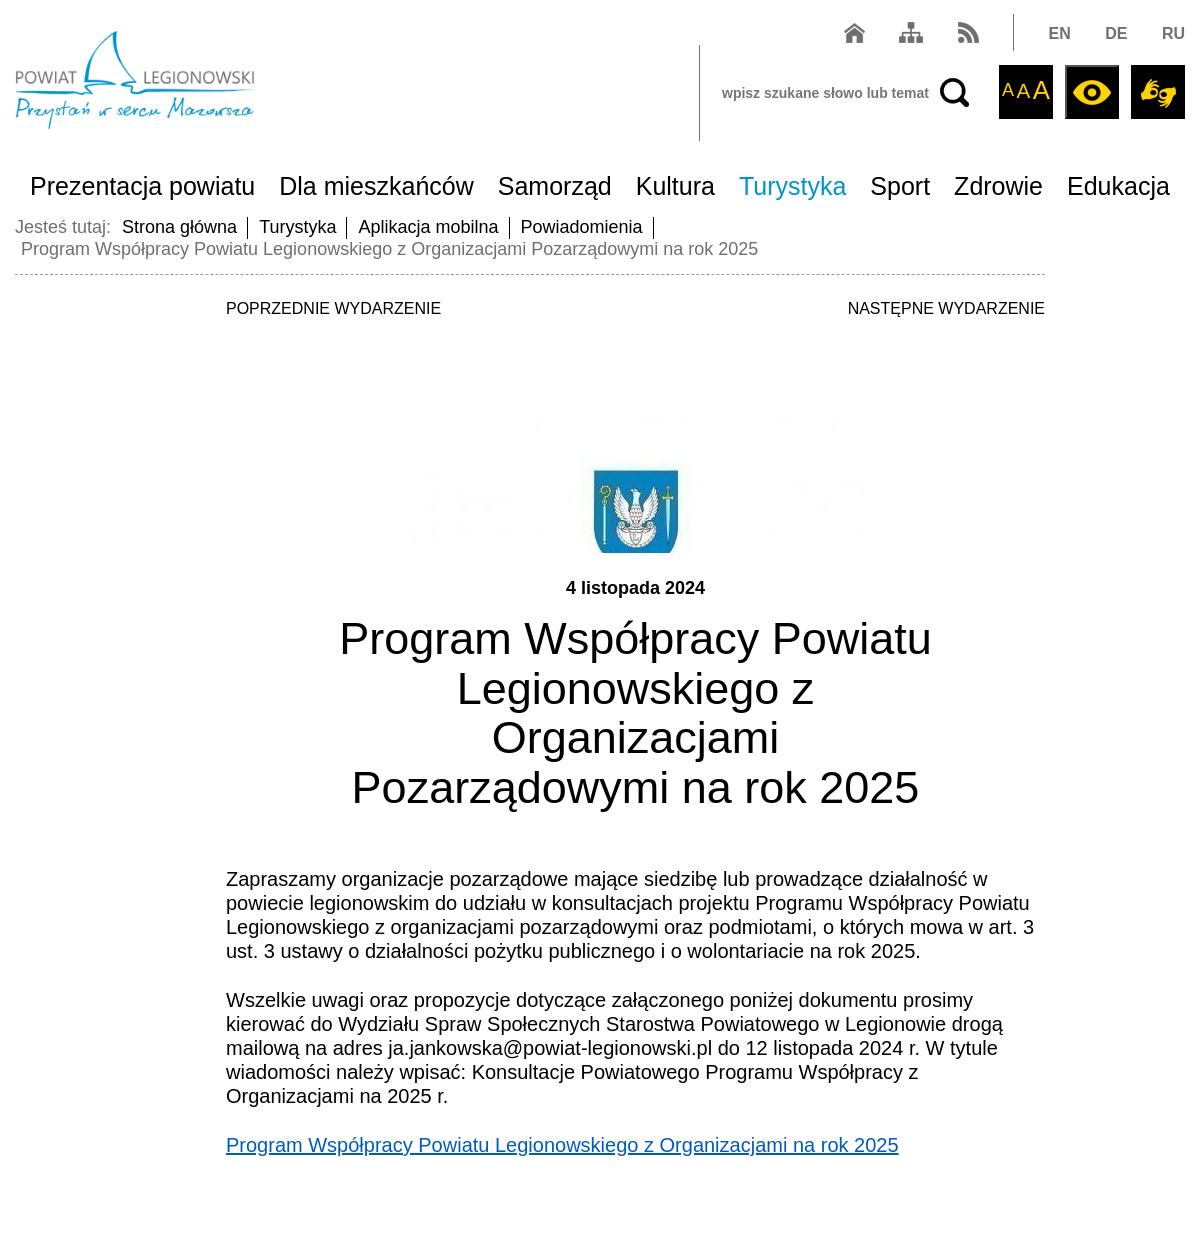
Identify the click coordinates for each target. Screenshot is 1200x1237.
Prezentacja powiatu (142, 186)
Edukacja (1118, 186)
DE (1116, 33)
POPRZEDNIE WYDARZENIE (333, 308)
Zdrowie (998, 186)
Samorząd (555, 186)
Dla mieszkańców (376, 186)
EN (1060, 33)
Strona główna (179, 227)
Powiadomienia (582, 227)
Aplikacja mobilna (428, 227)
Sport (900, 186)
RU (1173, 33)
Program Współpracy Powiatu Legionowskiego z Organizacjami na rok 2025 (562, 1145)
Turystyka (792, 186)
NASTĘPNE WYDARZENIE (946, 308)
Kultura (675, 186)
